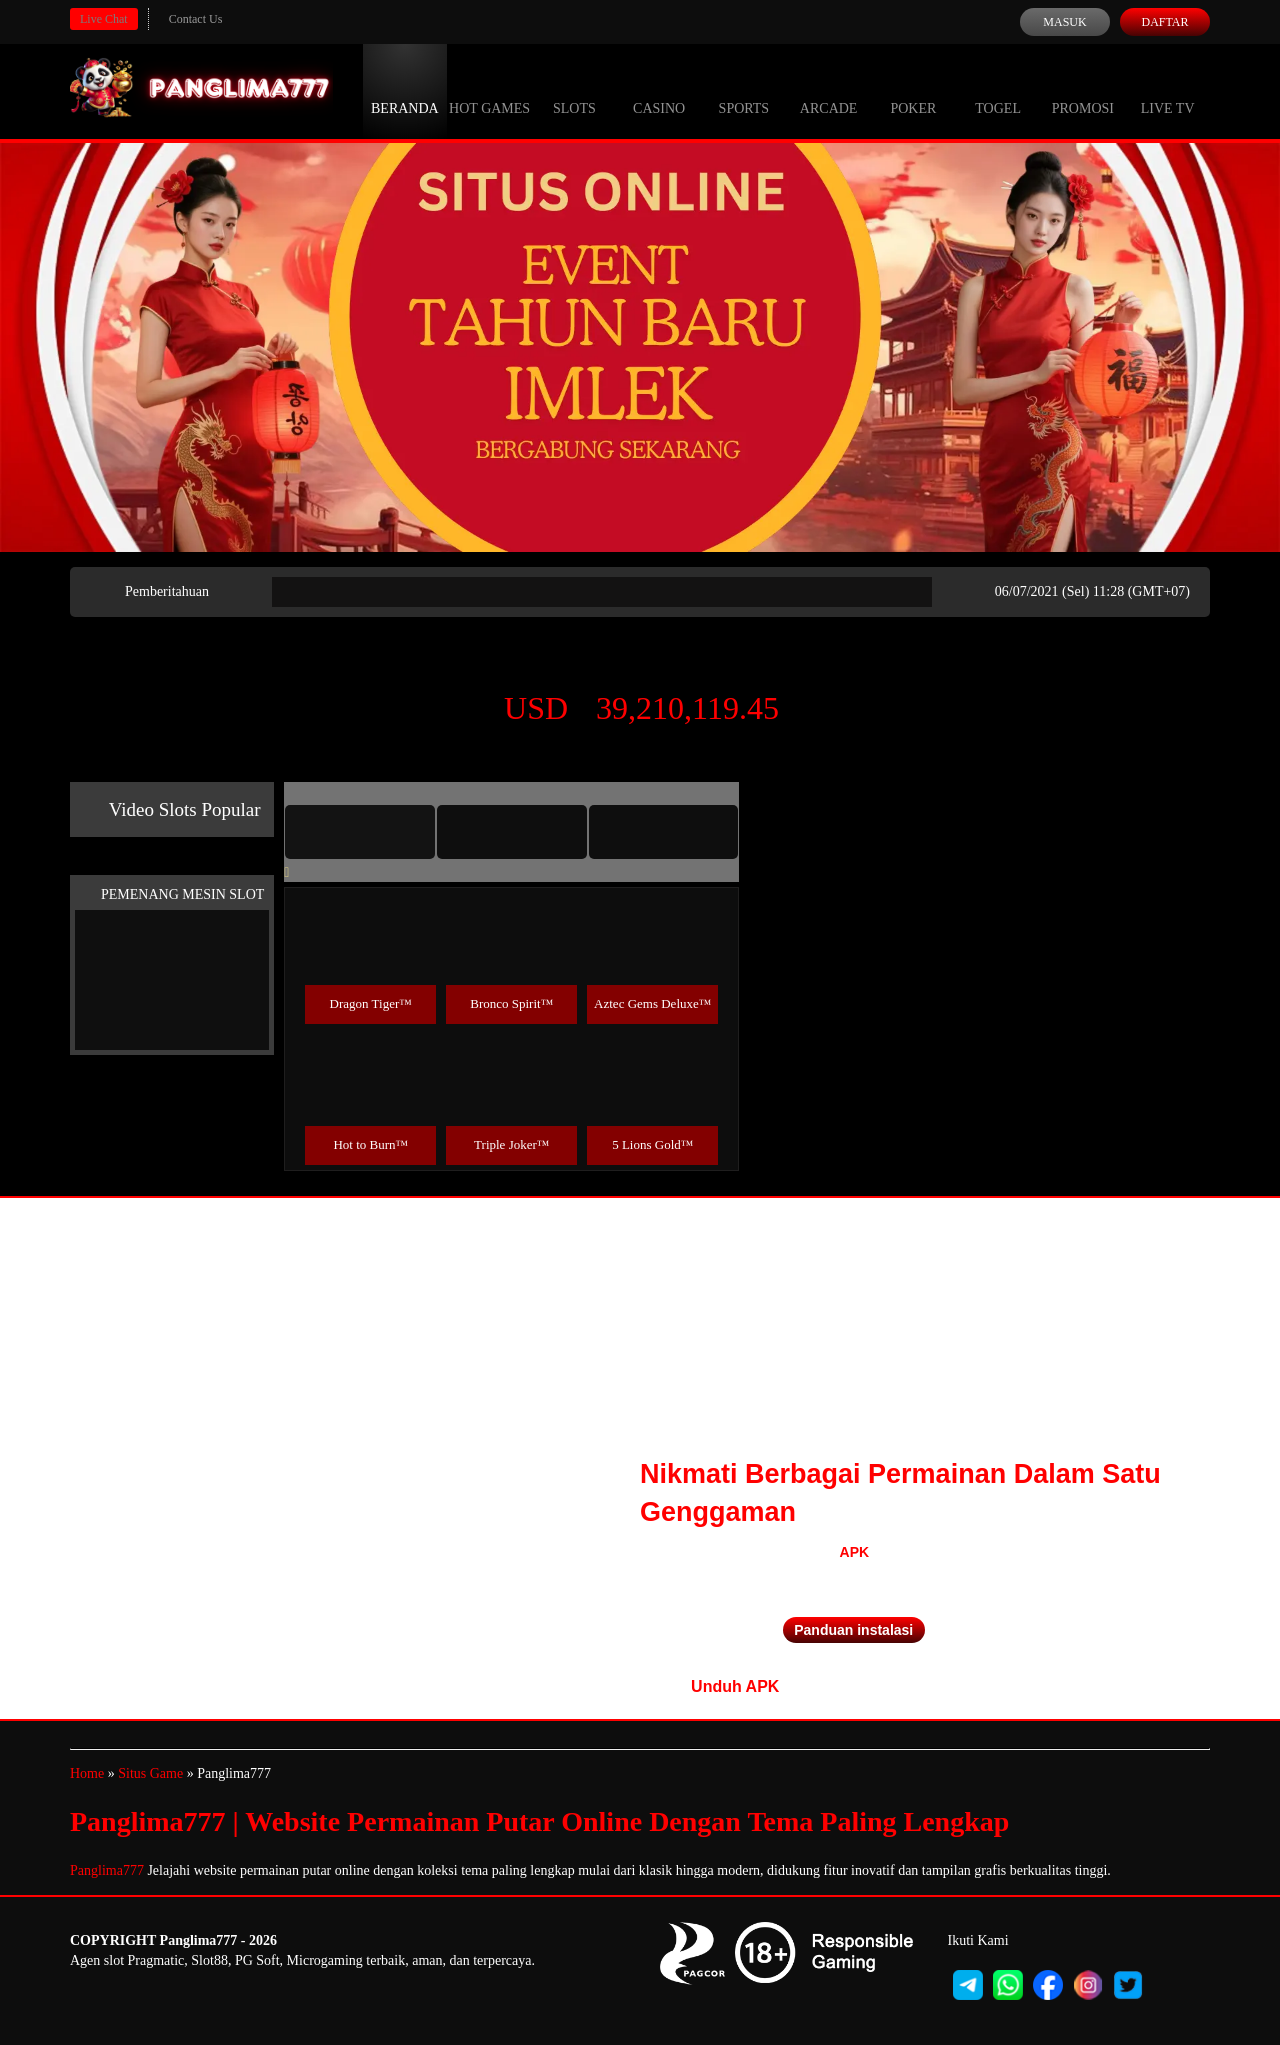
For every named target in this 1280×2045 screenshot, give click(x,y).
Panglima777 (107, 1870)
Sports (744, 90)
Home (87, 1773)
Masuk (1064, 22)
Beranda (405, 90)
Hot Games (489, 90)
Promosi (1083, 90)
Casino (659, 90)
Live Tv (1168, 90)
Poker (913, 90)
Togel (998, 90)
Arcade (829, 90)
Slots (574, 90)
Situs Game (150, 1773)
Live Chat (104, 19)
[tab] (360, 832)
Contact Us (196, 19)
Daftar (1164, 22)
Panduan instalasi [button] (853, 1630)
